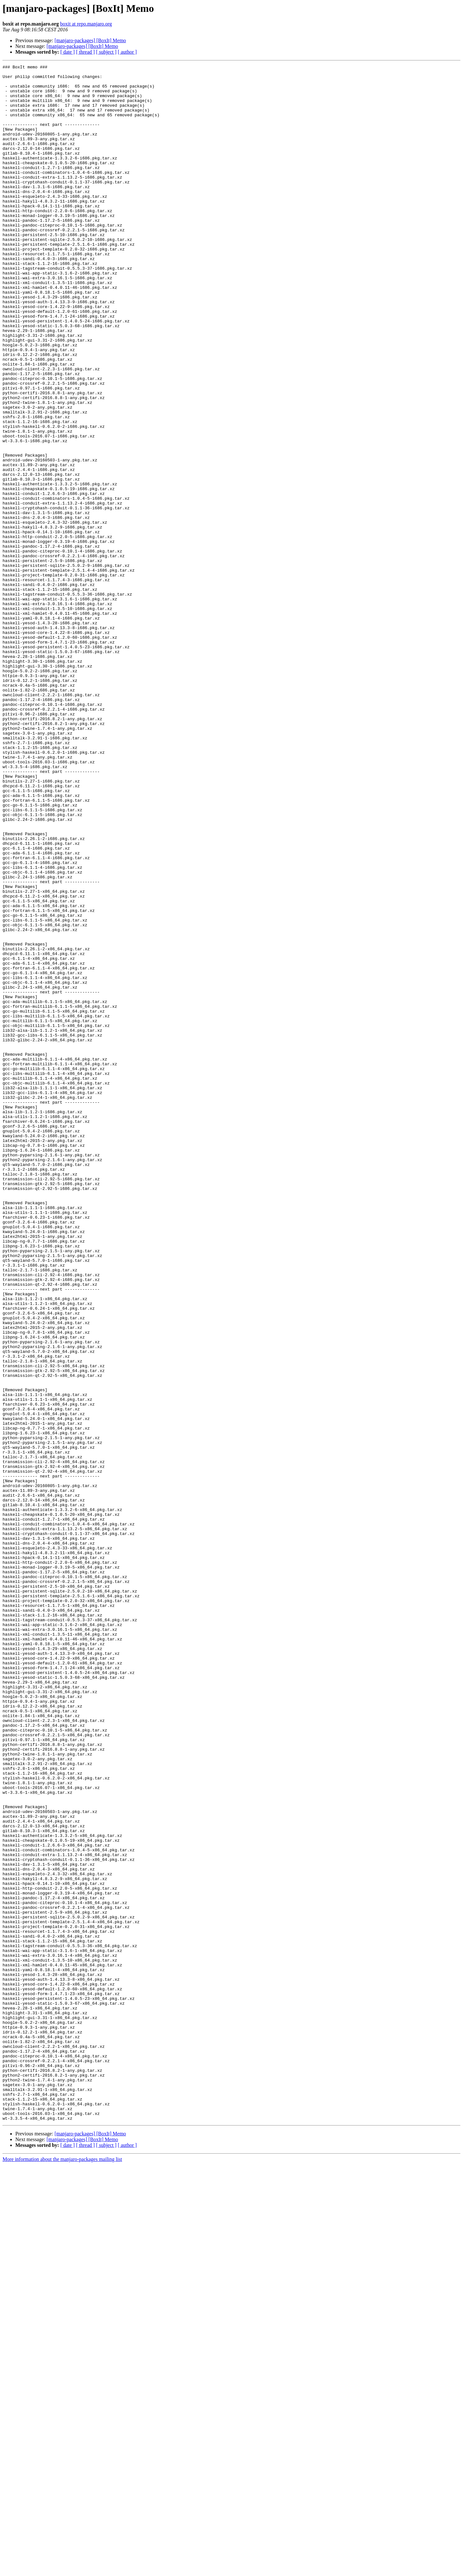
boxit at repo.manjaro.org (86, 24)
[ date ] (67, 52)
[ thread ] (85, 52)
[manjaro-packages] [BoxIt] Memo (90, 40)
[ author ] (127, 52)
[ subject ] (106, 52)
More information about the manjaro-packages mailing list (62, 2570)
